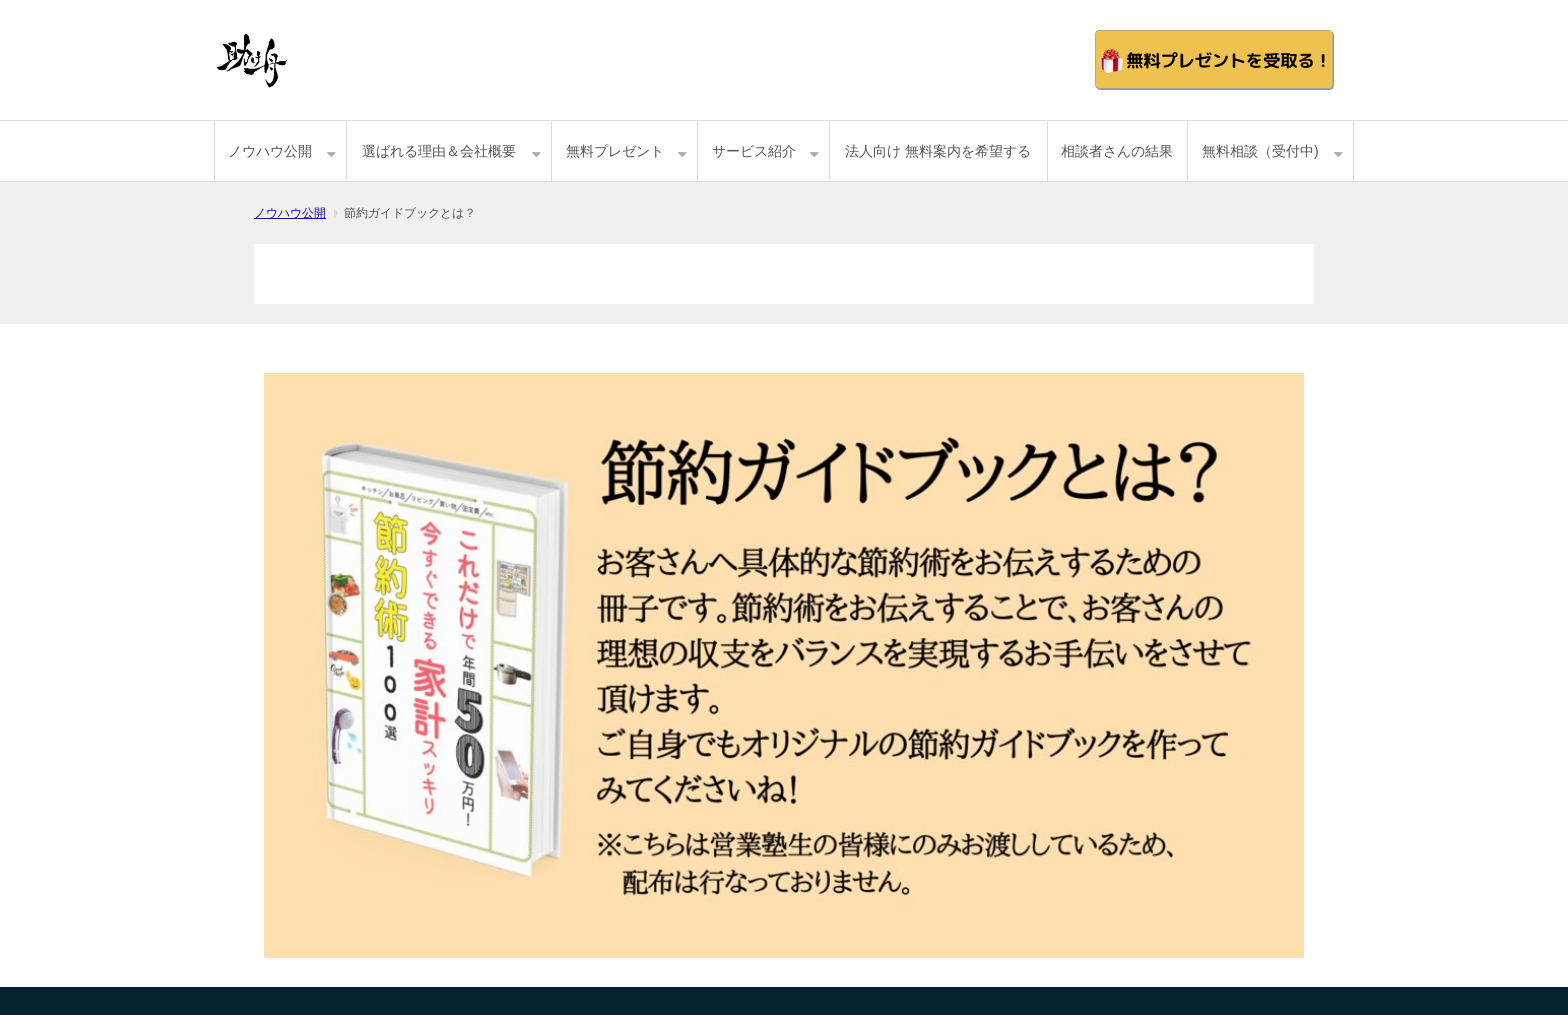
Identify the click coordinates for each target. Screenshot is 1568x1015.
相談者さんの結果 (1117, 151)
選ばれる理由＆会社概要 (439, 151)
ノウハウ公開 (270, 151)
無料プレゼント (615, 151)
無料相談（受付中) (1260, 151)
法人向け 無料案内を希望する (938, 151)
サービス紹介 (754, 151)
